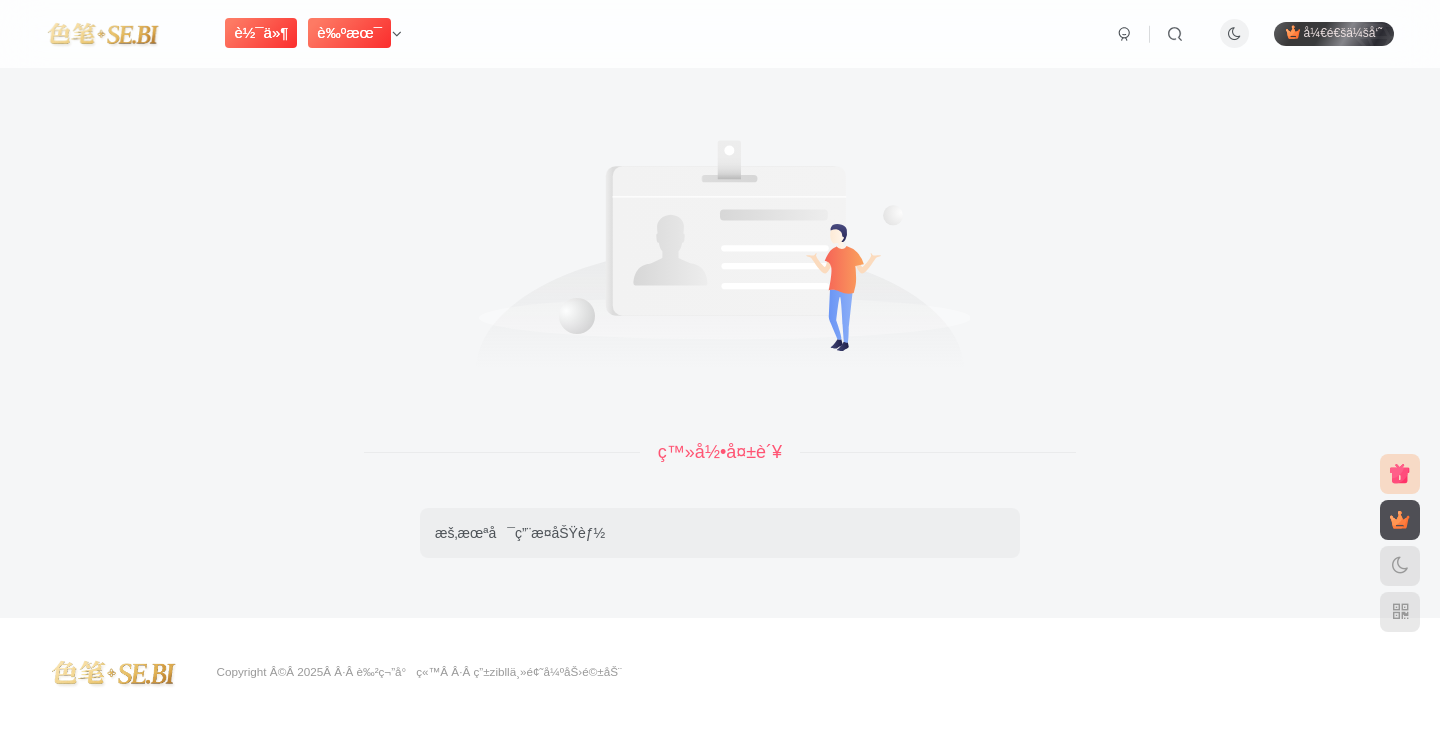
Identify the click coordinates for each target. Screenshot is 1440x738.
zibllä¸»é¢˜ (517, 671)
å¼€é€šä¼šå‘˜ (1334, 32)
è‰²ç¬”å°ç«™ (398, 671)
